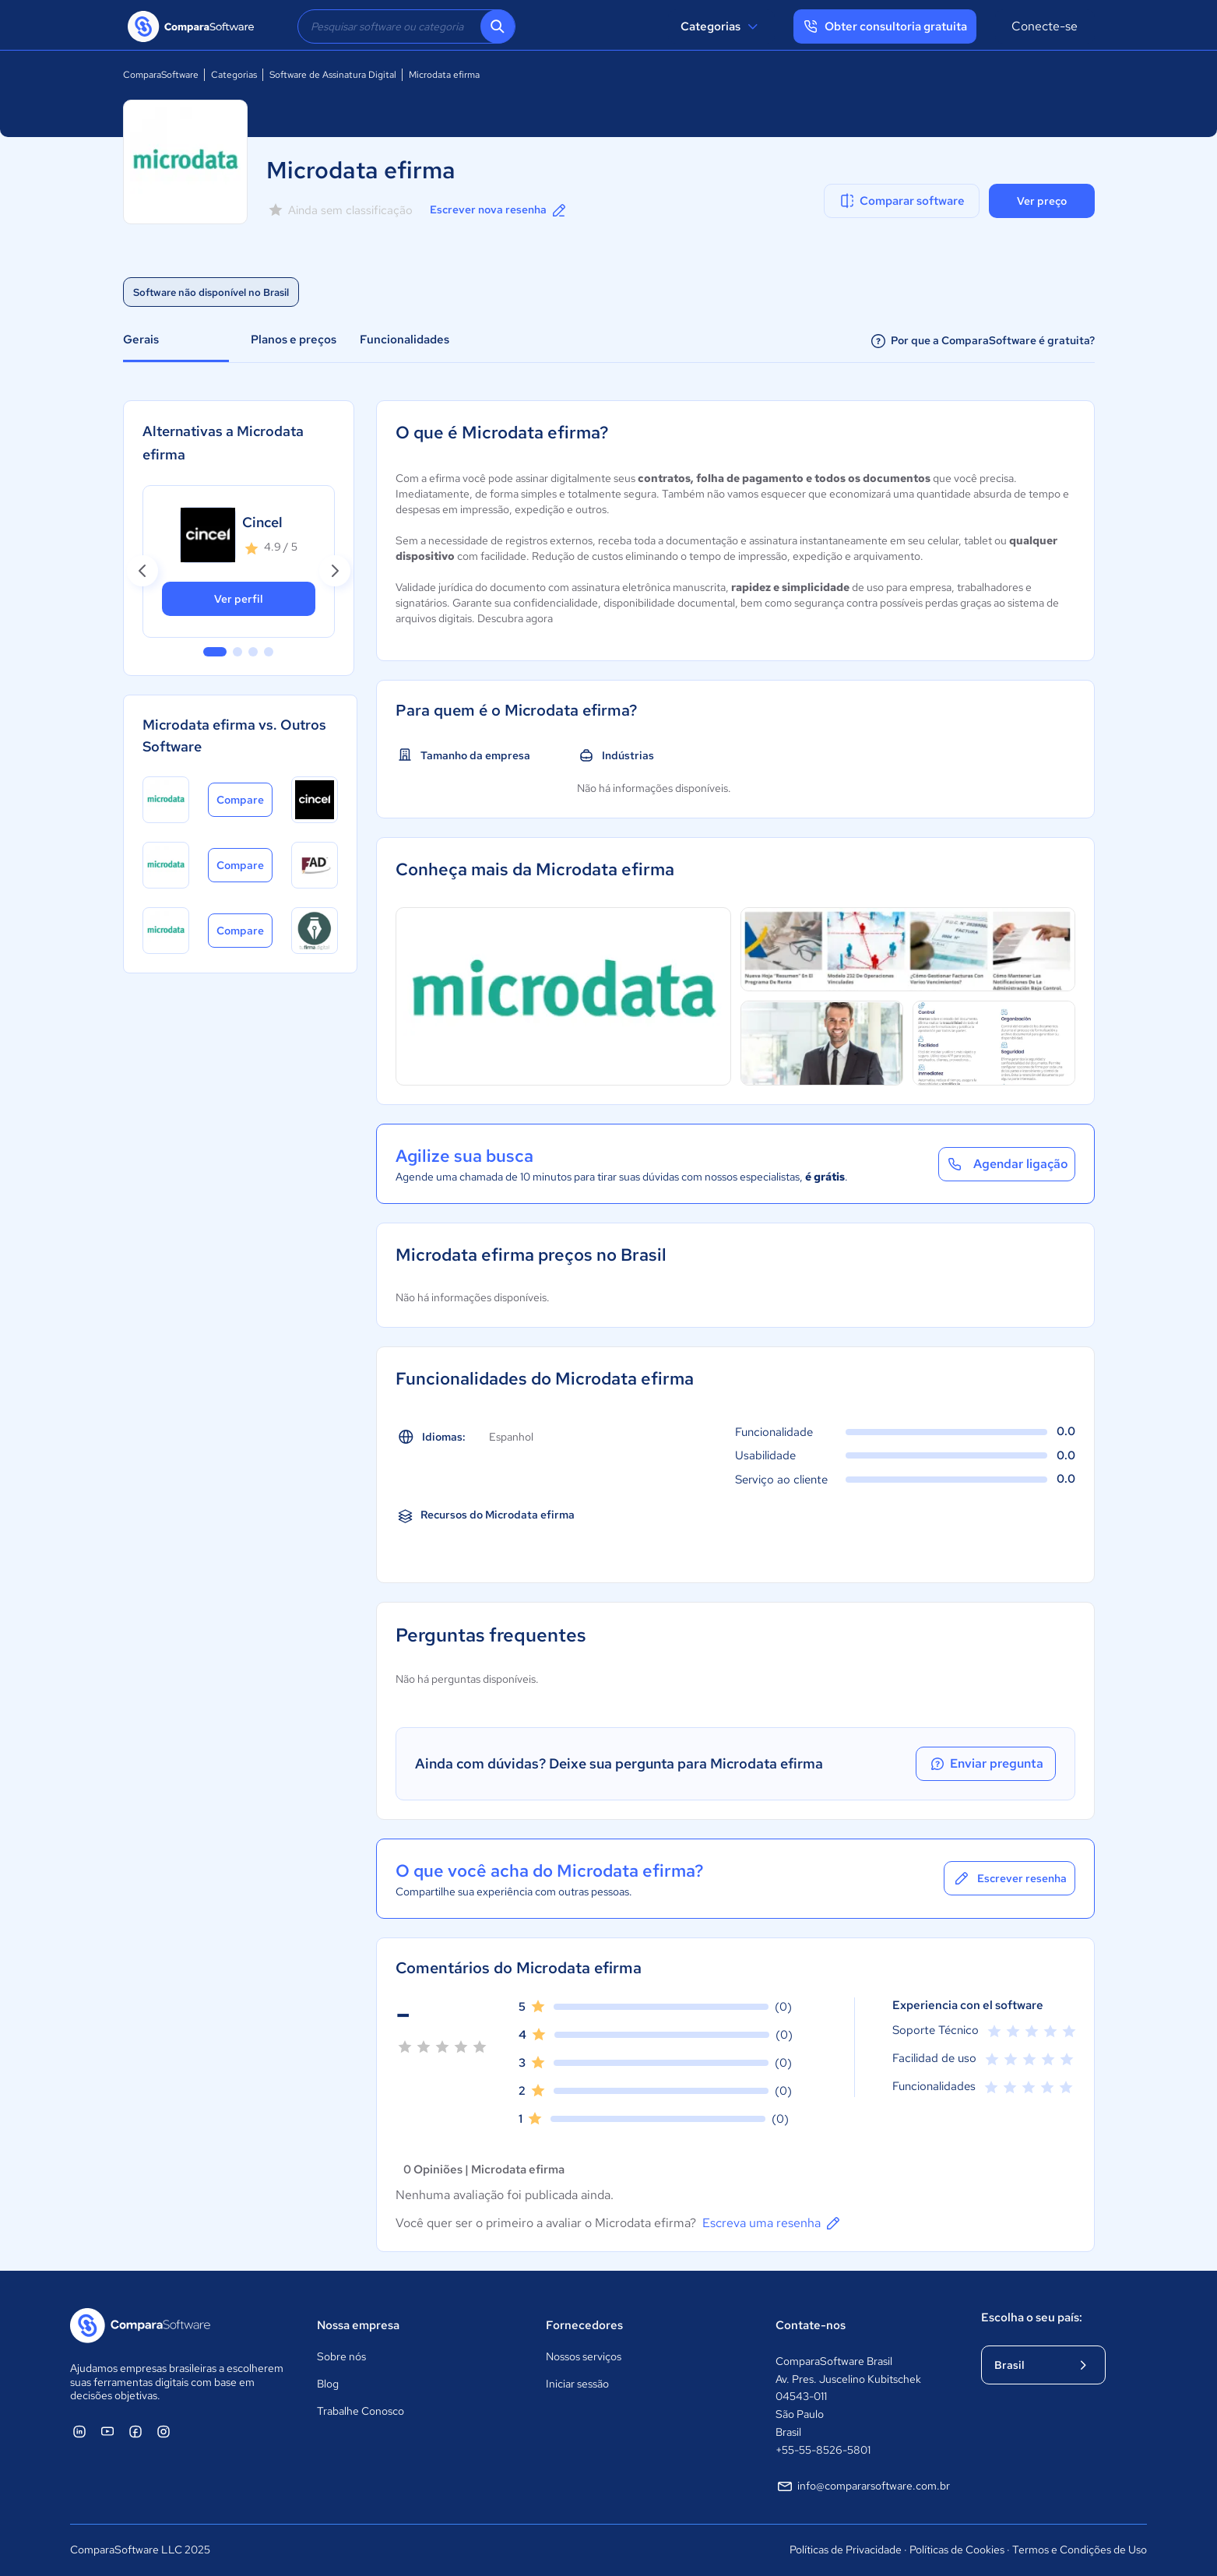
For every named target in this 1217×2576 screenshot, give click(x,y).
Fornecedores (584, 2325)
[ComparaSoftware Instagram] (163, 2431)
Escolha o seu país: (1031, 2317)
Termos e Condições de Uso (1079, 2550)
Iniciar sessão (577, 2384)
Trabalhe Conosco (360, 2411)
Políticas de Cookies (956, 2550)
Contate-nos (811, 2325)
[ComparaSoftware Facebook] (135, 2431)
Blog (328, 2384)
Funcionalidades (404, 339)
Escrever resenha (1009, 1878)
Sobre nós (341, 2356)
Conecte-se (1044, 26)
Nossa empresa (358, 2325)
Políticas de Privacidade (846, 2550)
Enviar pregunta (985, 1763)
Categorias (721, 26)
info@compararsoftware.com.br (863, 2486)
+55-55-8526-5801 (823, 2450)
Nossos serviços (583, 2356)
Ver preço (1042, 201)
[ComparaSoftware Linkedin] (79, 2431)
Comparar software (901, 201)
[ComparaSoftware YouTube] (107, 2431)
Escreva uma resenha (772, 2223)
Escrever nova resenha (499, 210)
